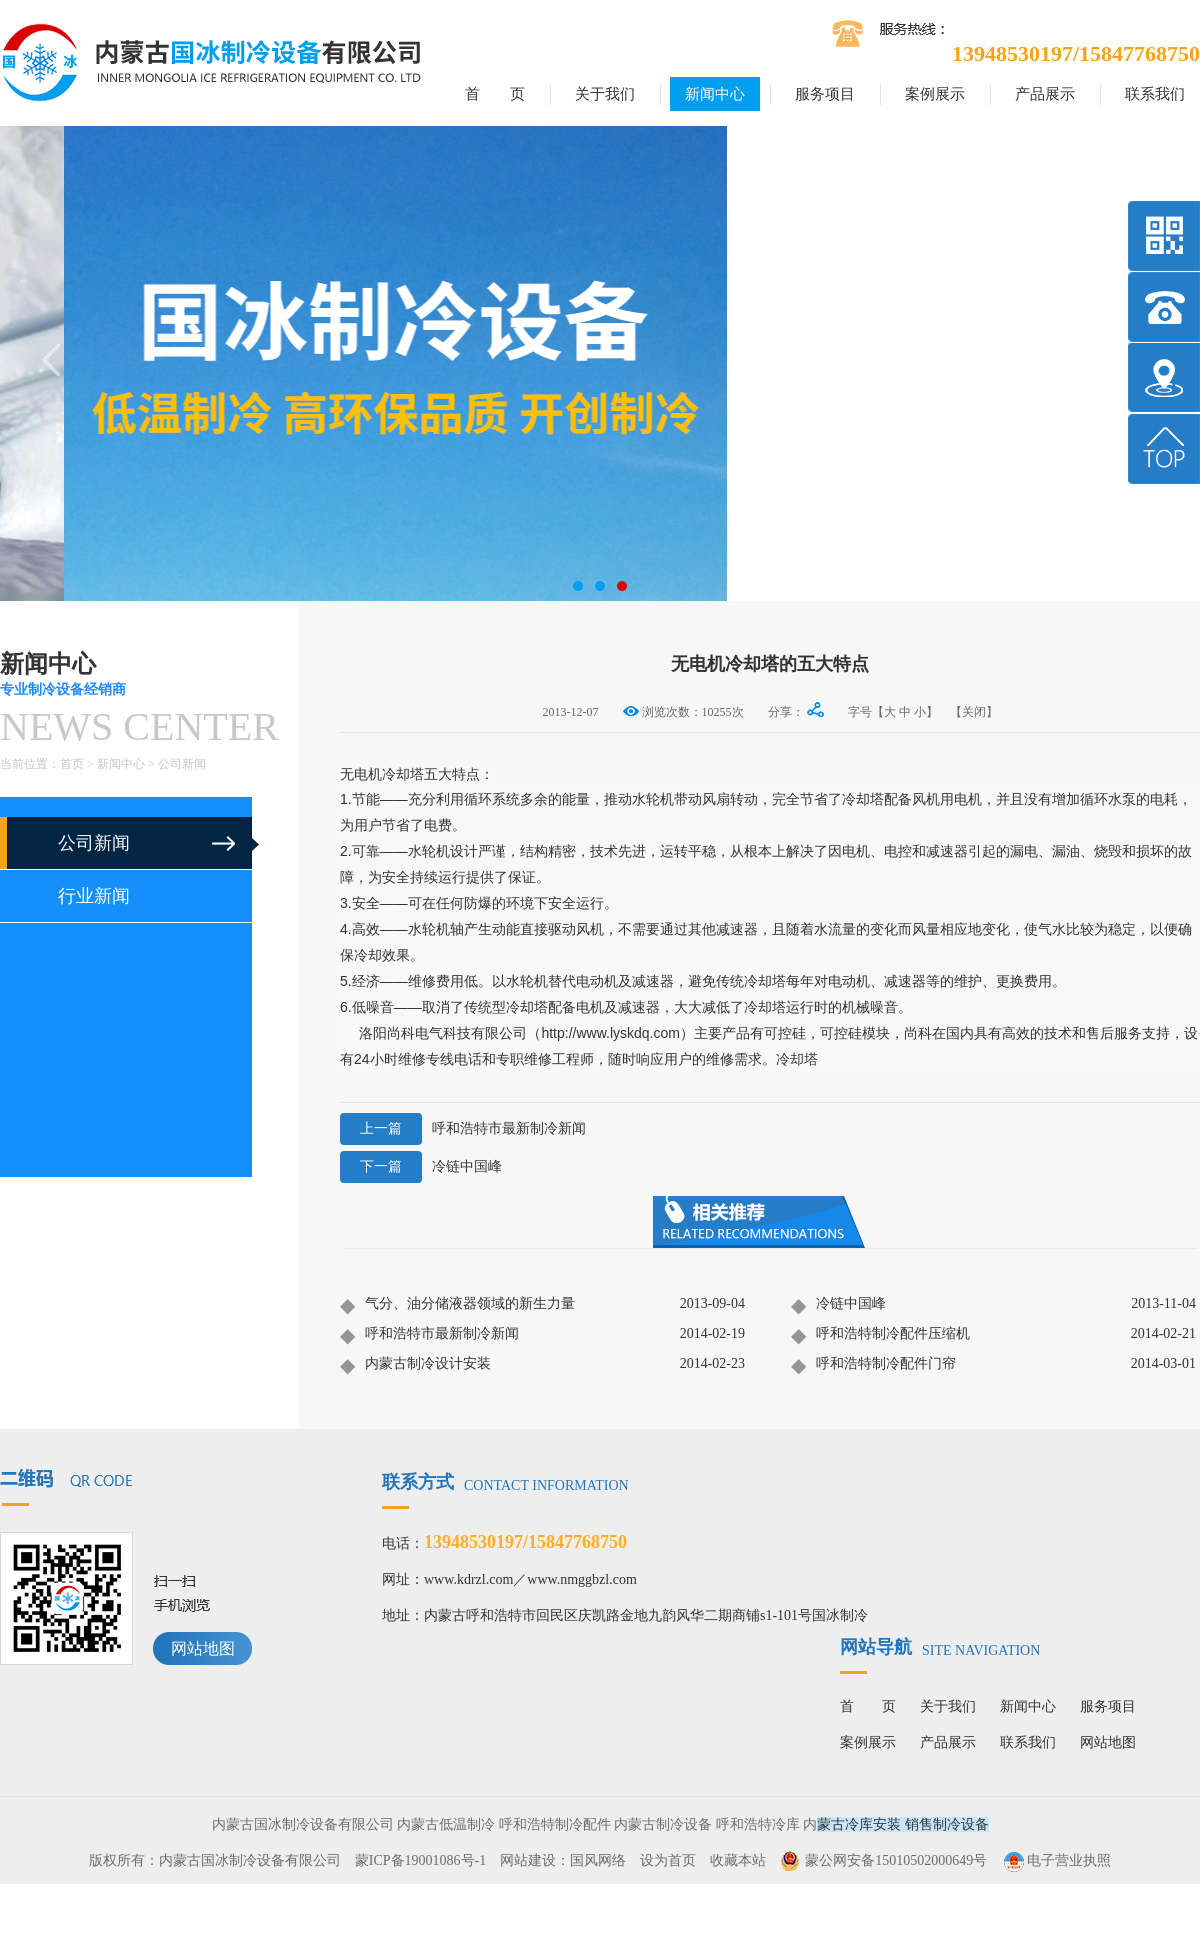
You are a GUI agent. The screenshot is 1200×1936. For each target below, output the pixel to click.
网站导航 (940, 1647)
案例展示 (935, 94)
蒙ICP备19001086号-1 (420, 1860)
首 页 (495, 94)
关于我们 (605, 94)
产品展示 (1045, 94)
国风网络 (598, 1860)
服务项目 (825, 94)
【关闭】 (974, 712)
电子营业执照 (1056, 1860)
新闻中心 (715, 94)
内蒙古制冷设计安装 (415, 1365)
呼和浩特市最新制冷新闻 (463, 1129)
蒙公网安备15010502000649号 (896, 1860)
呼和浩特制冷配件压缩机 (880, 1335)
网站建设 (528, 1860)
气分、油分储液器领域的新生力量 (457, 1305)
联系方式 (505, 1482)
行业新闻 (94, 896)
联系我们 (1155, 94)
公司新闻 (182, 764)
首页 (72, 764)
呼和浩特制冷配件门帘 (873, 1365)
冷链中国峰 (421, 1167)
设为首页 (668, 1860)
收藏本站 (738, 1860)
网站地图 (203, 1648)
